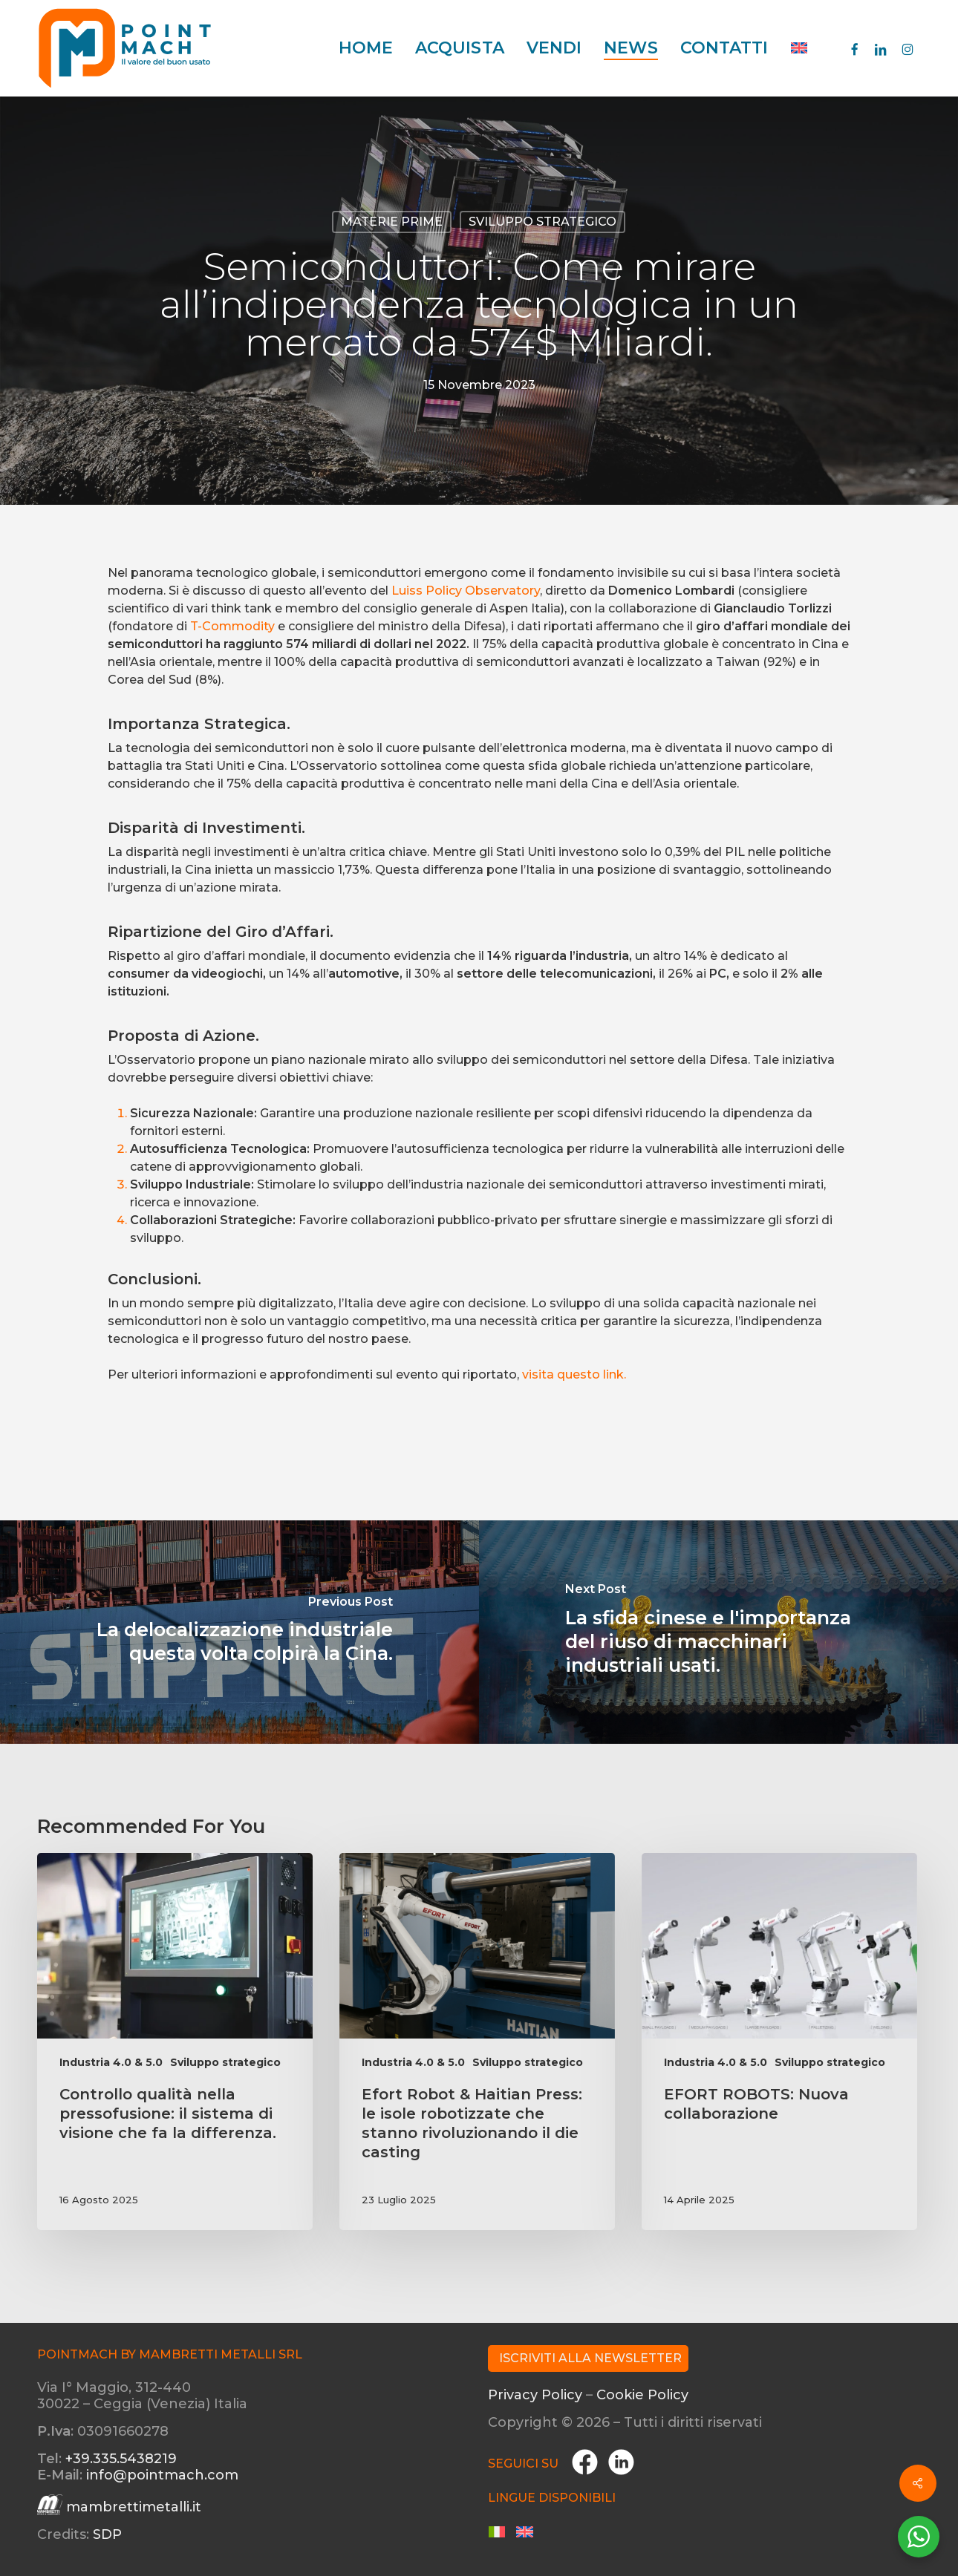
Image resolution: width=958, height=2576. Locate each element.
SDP (107, 2534)
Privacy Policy (535, 2395)
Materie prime (392, 222)
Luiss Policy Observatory (465, 590)
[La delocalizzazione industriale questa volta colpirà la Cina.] (239, 1632)
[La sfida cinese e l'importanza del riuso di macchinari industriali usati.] (718, 1632)
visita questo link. (574, 1374)
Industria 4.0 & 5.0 (111, 2062)
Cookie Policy (642, 2395)
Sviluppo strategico (542, 222)
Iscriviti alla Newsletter (590, 2358)
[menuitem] (799, 48)
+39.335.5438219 (121, 2459)
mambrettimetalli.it (133, 2507)
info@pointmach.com (162, 2475)
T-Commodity (232, 626)
